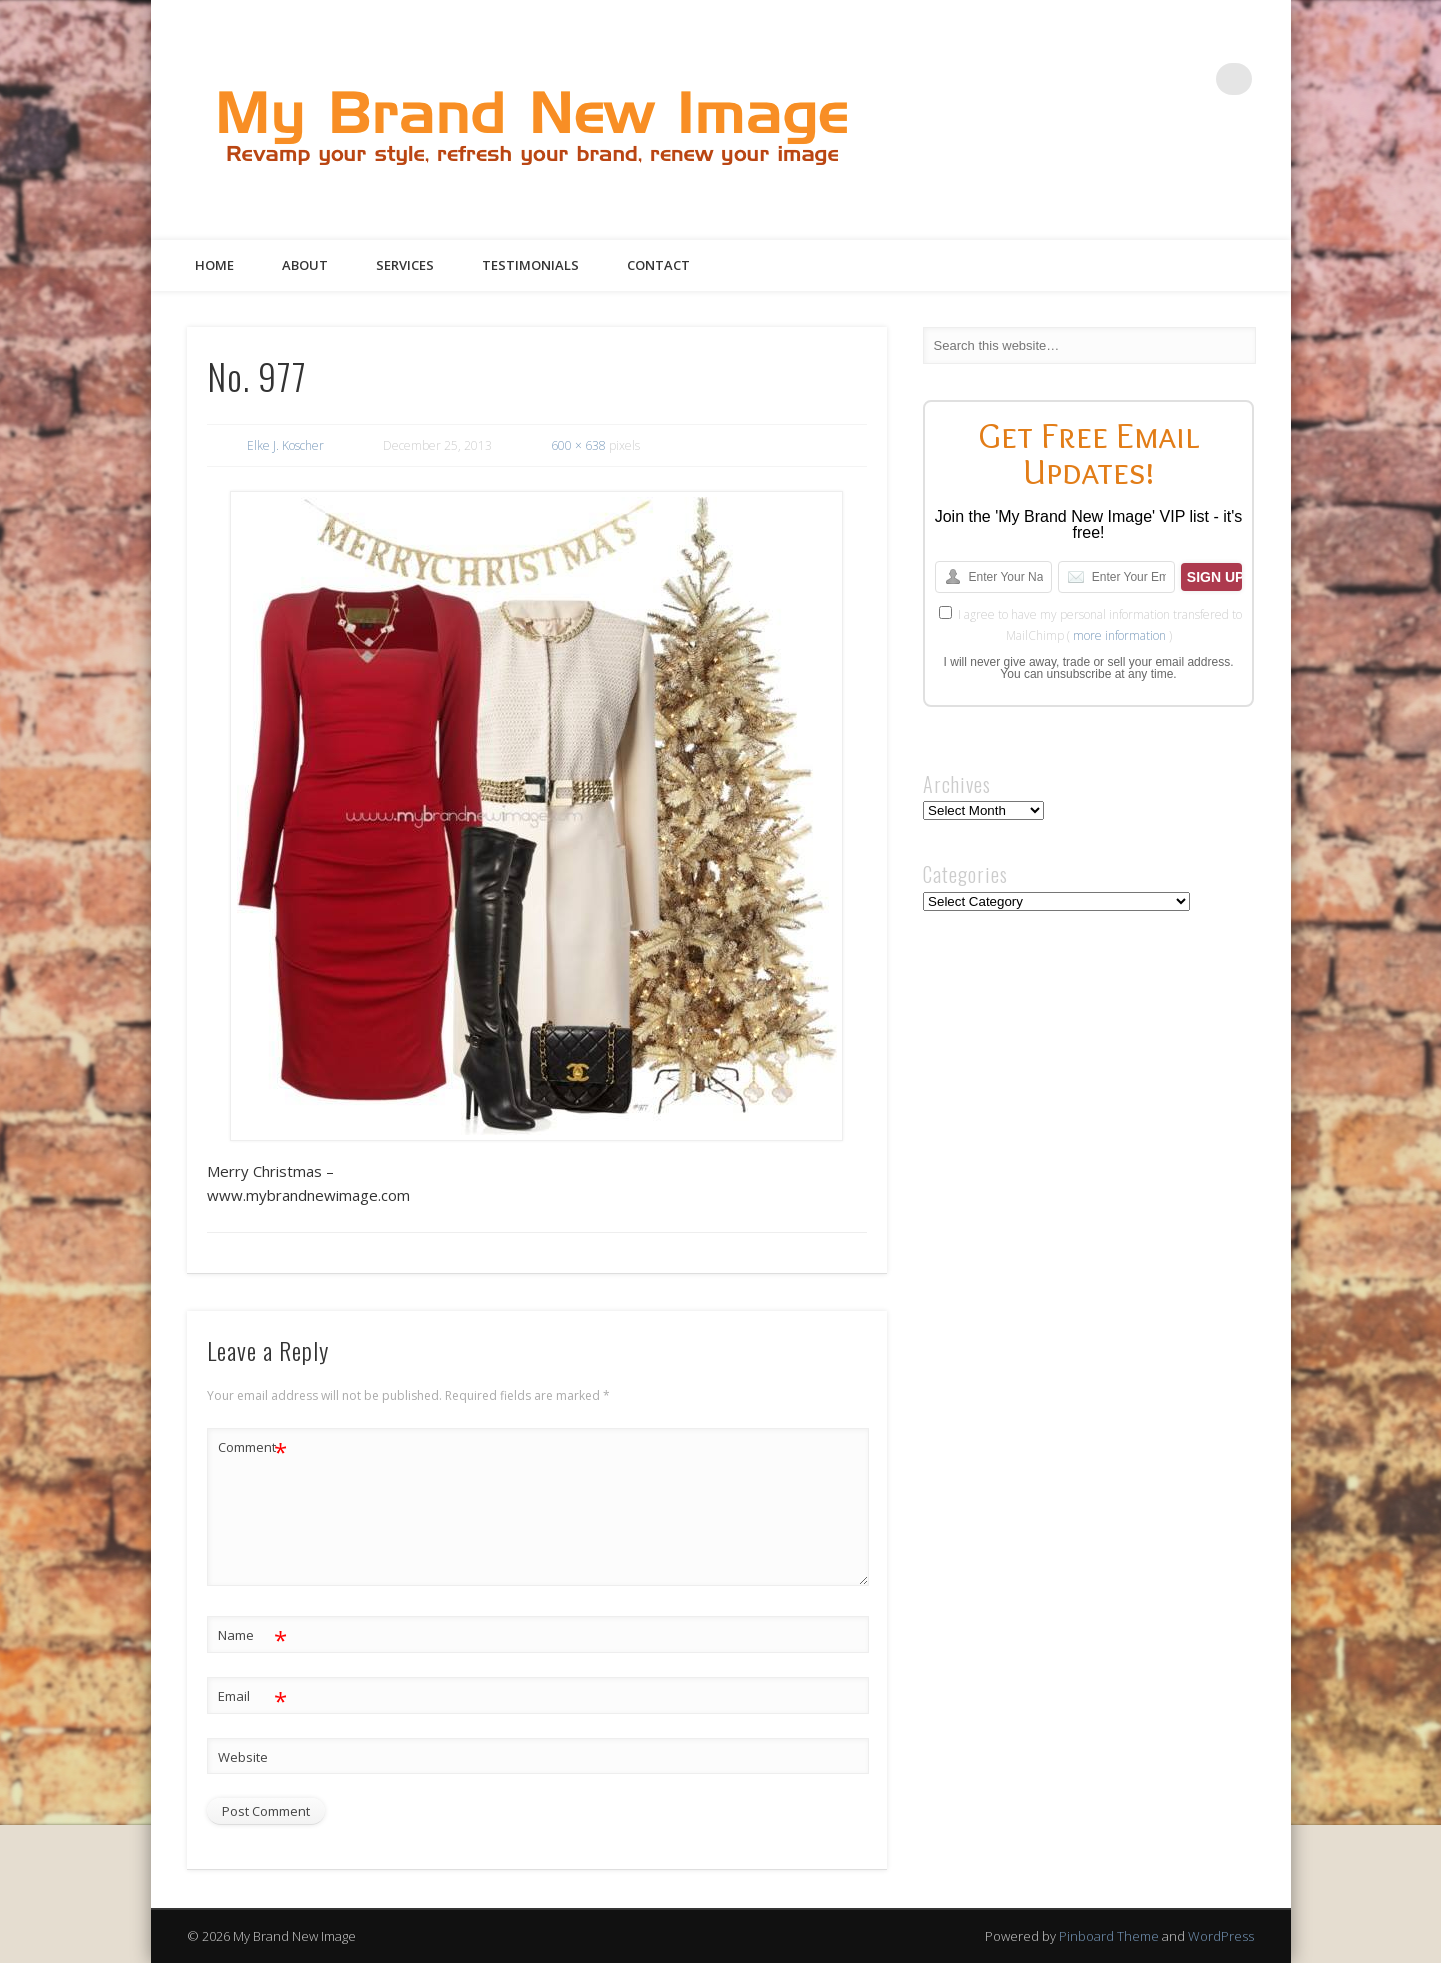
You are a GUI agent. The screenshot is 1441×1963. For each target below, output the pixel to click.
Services (405, 265)
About (305, 265)
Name (252, 1635)
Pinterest (1154, 79)
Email (252, 1696)
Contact (658, 265)
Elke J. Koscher (285, 445)
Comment (252, 1447)
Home (214, 265)
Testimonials (530, 265)
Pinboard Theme (1109, 1936)
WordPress (1221, 1936)
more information (1119, 635)
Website (243, 1757)
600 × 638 (578, 445)
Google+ (1195, 79)
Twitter (1113, 79)
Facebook (1072, 79)
